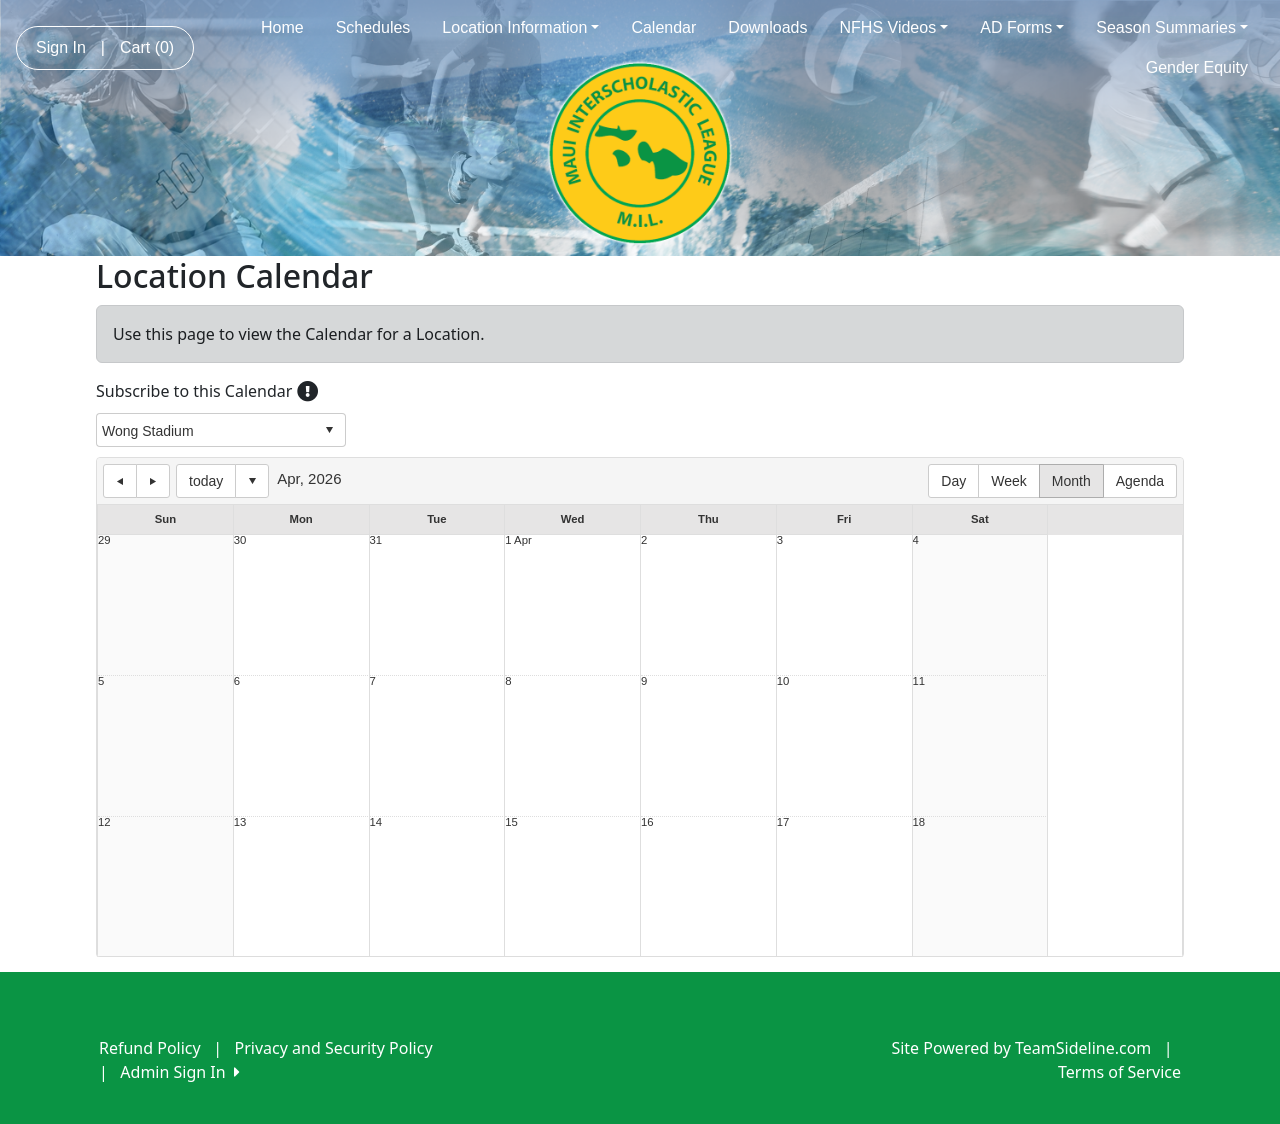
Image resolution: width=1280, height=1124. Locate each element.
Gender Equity (1197, 67)
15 (511, 822)
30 (240, 540)
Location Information (520, 27)
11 (919, 681)
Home (282, 27)
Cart (147, 47)
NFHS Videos (894, 27)
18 (919, 822)
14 (376, 822)
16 (647, 822)
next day (153, 481)
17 (783, 822)
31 (376, 540)
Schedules (373, 27)
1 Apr (518, 540)
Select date (252, 481)
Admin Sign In (180, 1072)
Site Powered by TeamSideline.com (1021, 1048)
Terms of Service (1119, 1072)
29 (104, 540)
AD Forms (1022, 27)
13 (240, 822)
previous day (120, 481)
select (329, 430)
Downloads (767, 27)
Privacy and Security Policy (334, 1048)
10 (783, 681)
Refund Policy (150, 1048)
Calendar (663, 27)
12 (104, 822)
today (206, 481)
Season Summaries (1172, 27)
